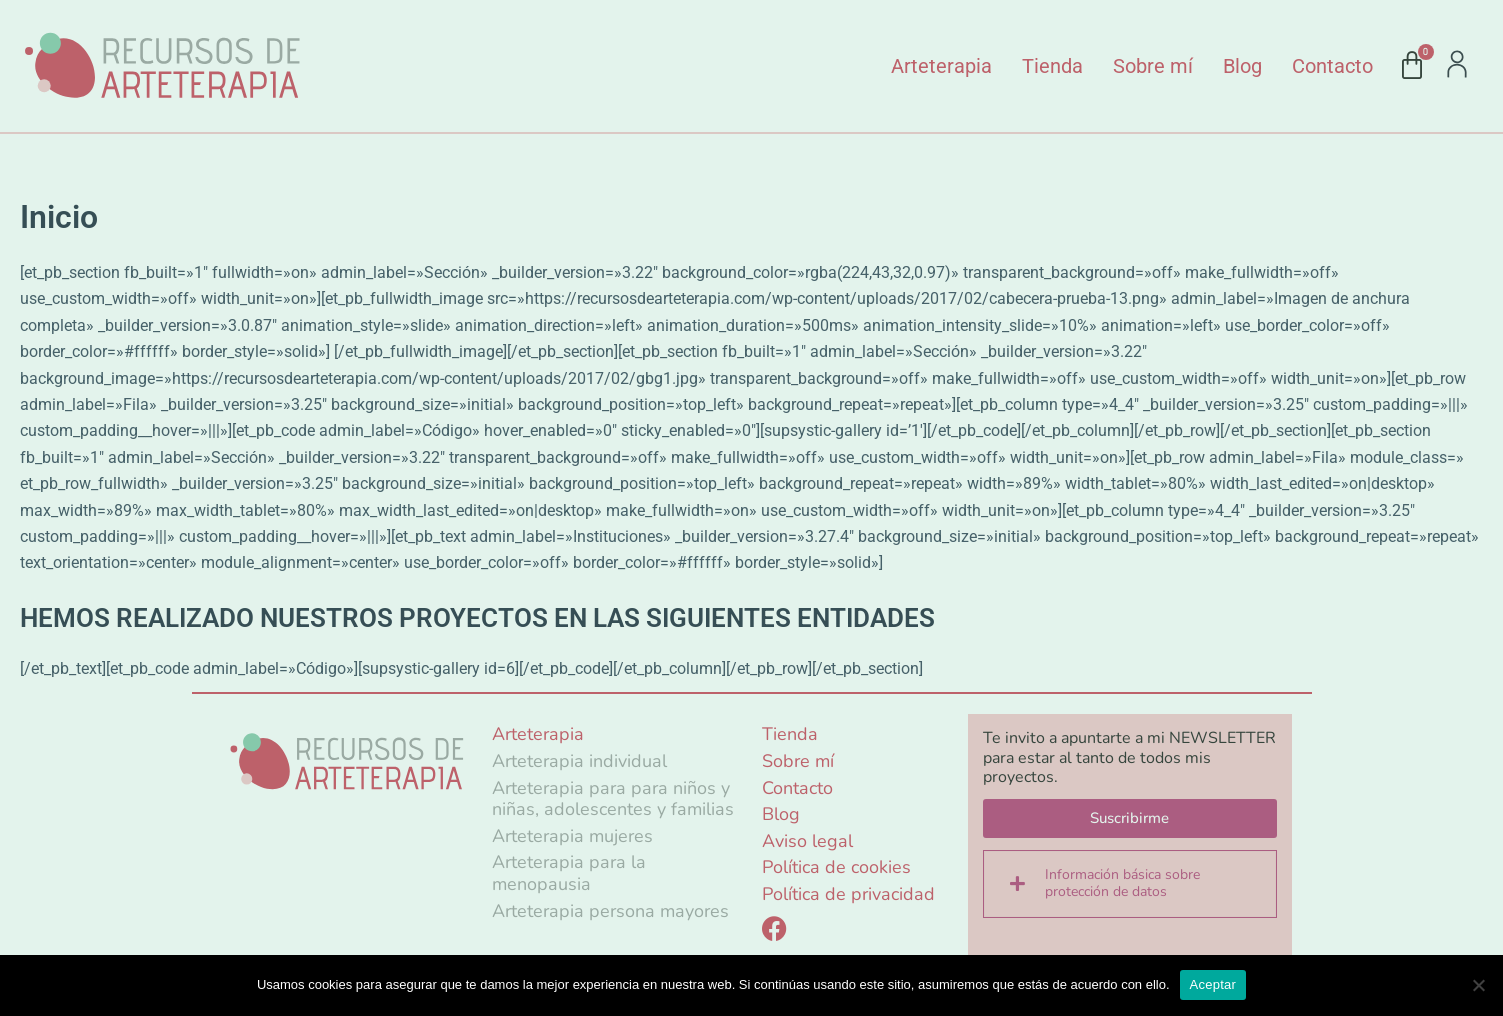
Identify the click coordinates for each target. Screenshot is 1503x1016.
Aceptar (1213, 984)
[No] (1478, 985)
